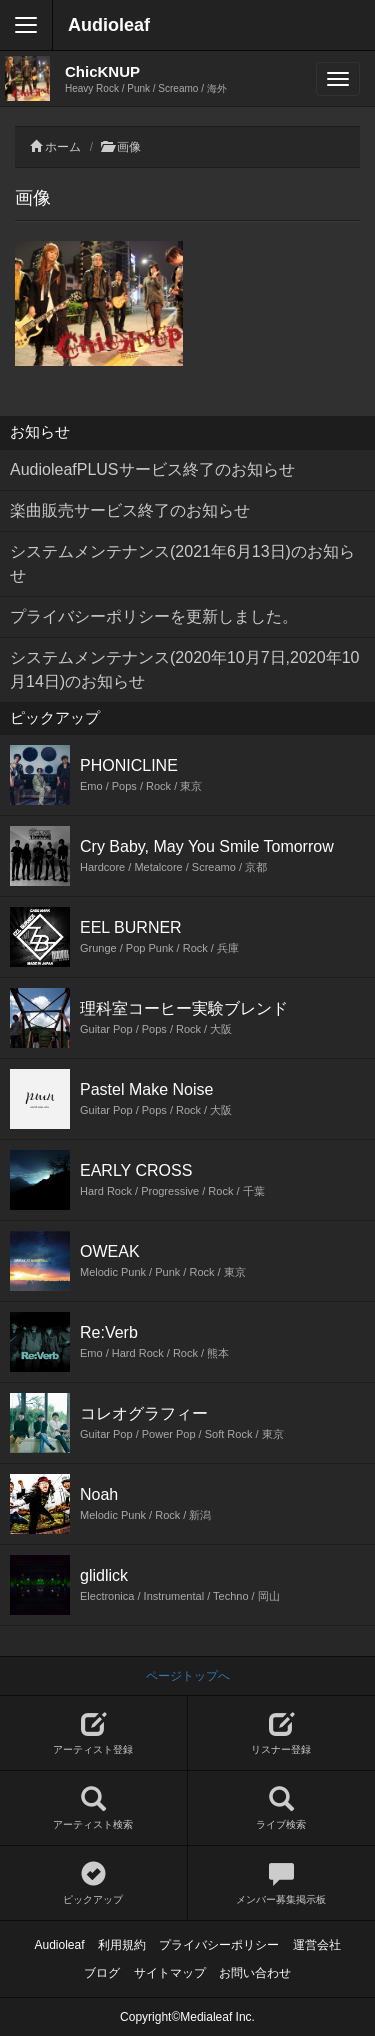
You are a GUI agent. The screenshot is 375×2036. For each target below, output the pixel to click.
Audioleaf (109, 25)
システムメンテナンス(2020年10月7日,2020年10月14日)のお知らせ (184, 669)
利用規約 (122, 1945)
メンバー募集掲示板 (282, 1883)
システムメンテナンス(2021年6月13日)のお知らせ (182, 563)
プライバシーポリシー (219, 1945)
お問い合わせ (255, 1973)
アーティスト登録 (93, 1733)
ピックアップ (93, 1883)
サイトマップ (170, 1973)
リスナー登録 (282, 1733)
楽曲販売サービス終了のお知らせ (130, 510)
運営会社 (317, 1945)
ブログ (102, 1973)
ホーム (63, 147)
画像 (129, 147)
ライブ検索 (282, 1808)
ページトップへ (188, 1676)
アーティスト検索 (93, 1808)
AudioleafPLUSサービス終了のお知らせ (152, 469)
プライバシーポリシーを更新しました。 (154, 616)
